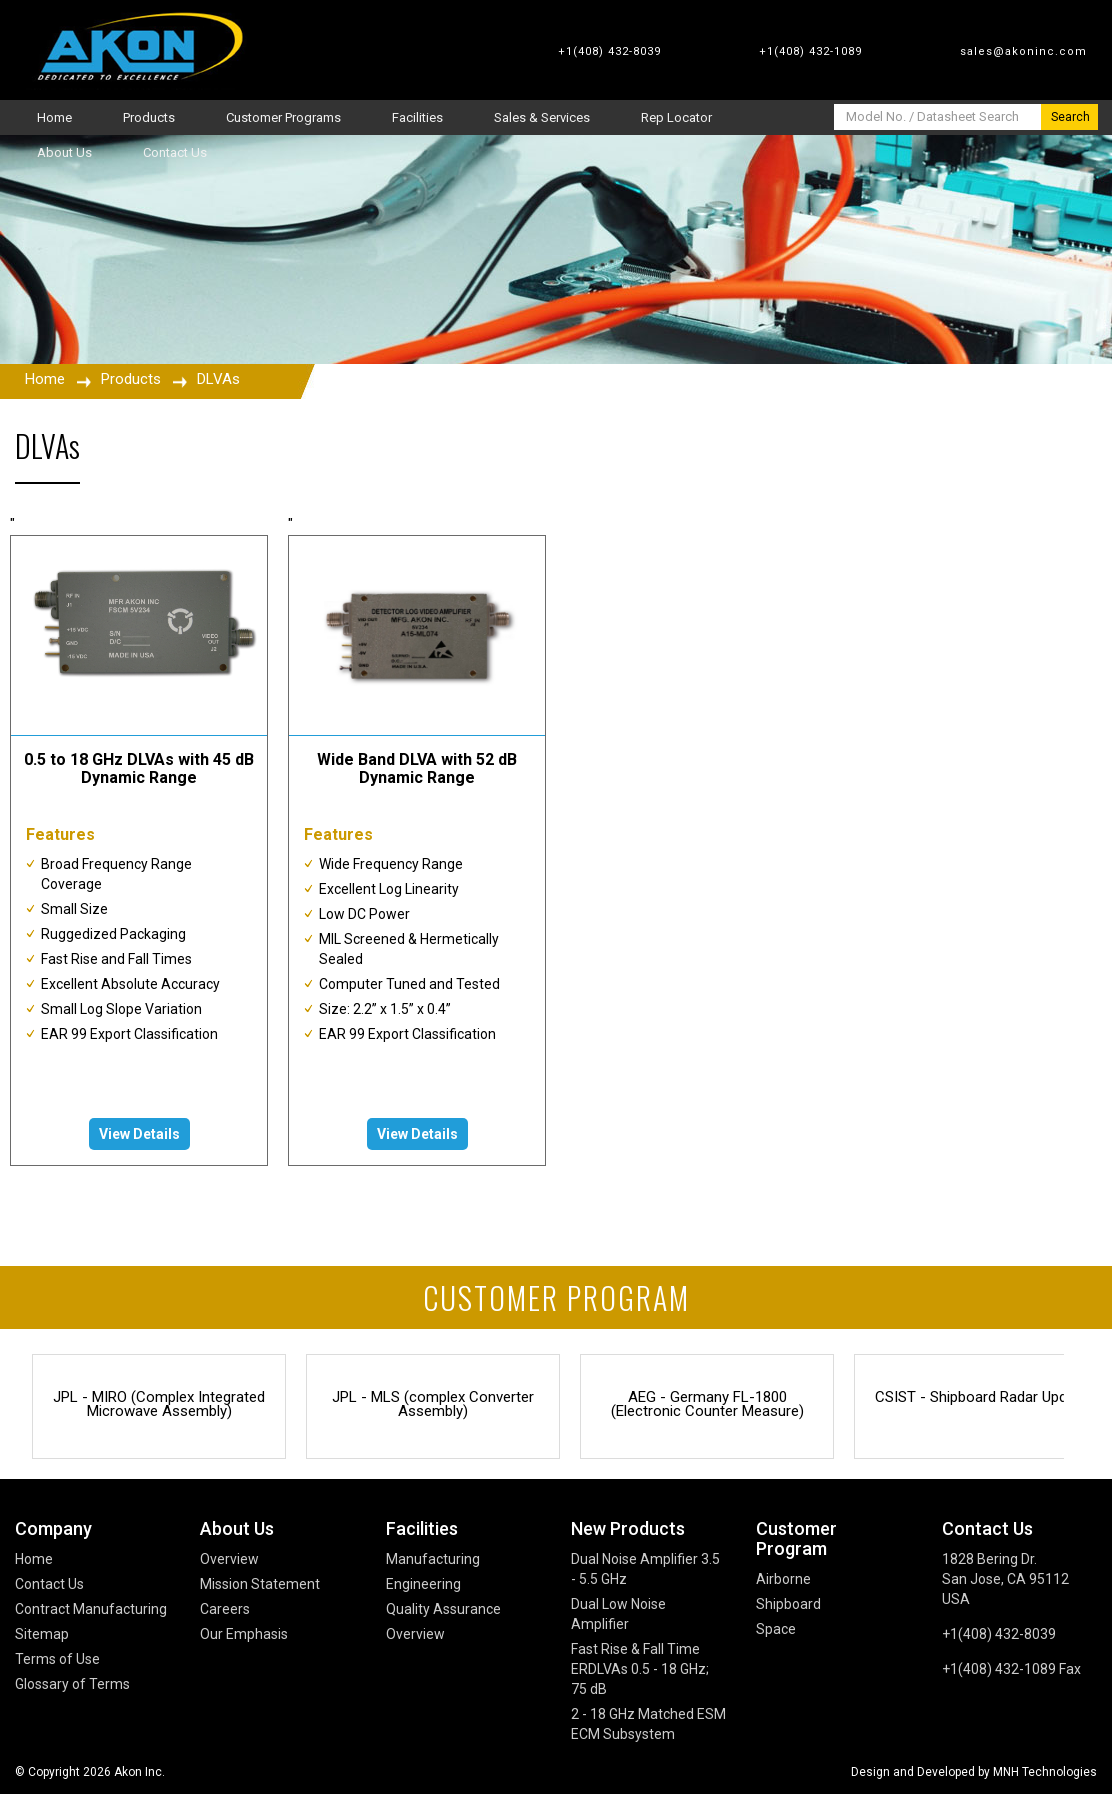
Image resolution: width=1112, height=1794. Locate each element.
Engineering (423, 1584)
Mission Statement (260, 1584)
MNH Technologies (1045, 1772)
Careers (225, 1609)
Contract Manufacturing (91, 1609)
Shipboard (788, 1604)
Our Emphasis (244, 1634)
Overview (229, 1559)
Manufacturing (433, 1559)
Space (776, 1629)
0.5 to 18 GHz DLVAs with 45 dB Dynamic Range (139, 768)
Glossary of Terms (72, 1684)
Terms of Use (57, 1659)
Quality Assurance (443, 1609)
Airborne (783, 1579)
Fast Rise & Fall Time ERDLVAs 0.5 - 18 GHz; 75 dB (640, 1669)
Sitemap (42, 1634)
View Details (139, 1134)
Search (1070, 117)
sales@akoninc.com (1023, 51)
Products (131, 379)
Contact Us (49, 1584)
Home (45, 379)
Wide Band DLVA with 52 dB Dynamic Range (417, 768)
